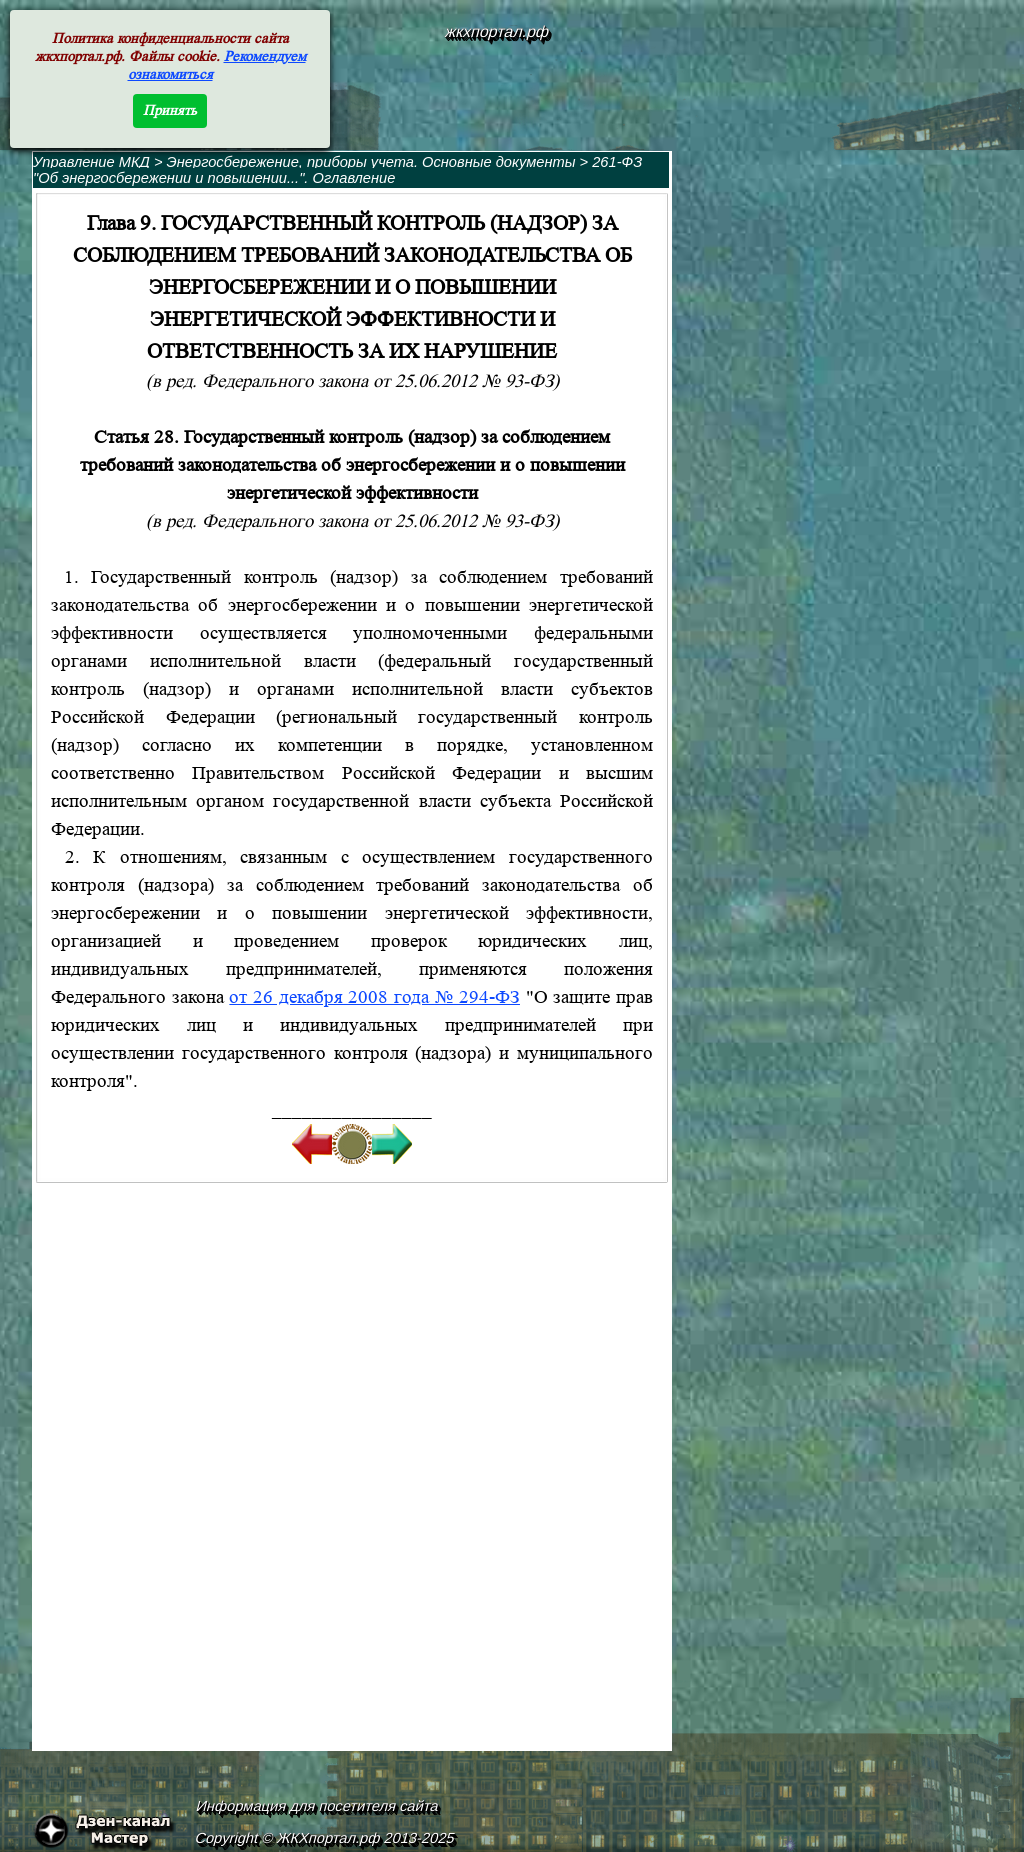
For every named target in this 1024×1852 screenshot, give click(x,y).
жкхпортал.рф (497, 31)
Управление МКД (91, 162)
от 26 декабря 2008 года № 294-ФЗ (374, 997)
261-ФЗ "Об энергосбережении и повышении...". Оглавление (337, 170)
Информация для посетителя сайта (318, 1806)
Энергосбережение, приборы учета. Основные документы (371, 162)
